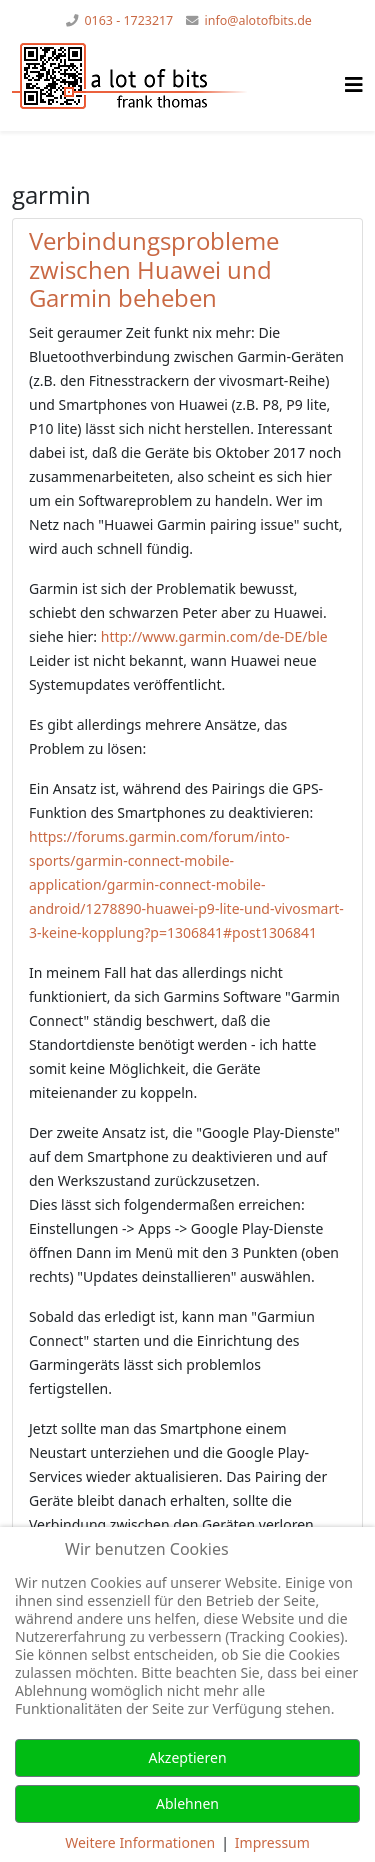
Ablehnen (187, 1803)
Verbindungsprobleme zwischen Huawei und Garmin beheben (154, 269)
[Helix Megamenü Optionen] (354, 84)
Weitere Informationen (140, 1842)
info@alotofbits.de (258, 20)
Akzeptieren (187, 1757)
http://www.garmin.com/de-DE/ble (214, 636)
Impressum (272, 1842)
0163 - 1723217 (128, 20)
